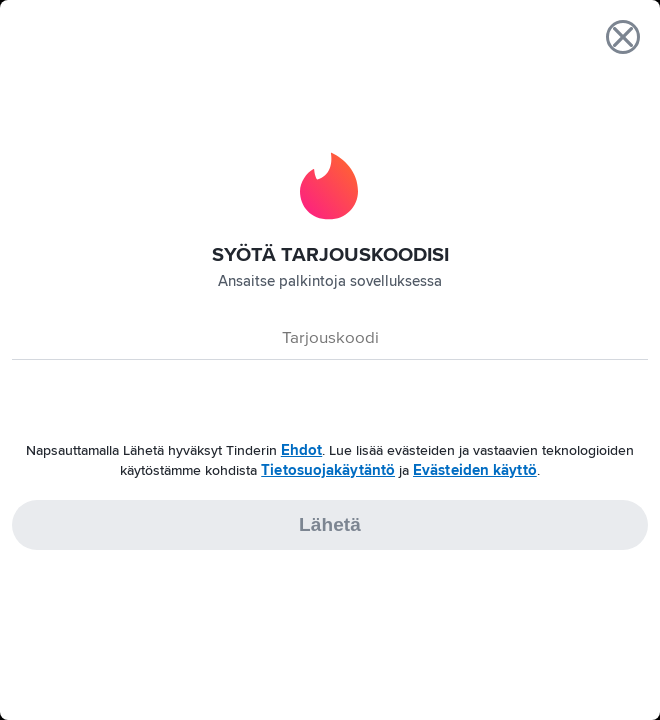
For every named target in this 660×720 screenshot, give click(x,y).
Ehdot (302, 450)
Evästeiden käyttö (475, 470)
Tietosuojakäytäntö (328, 470)
